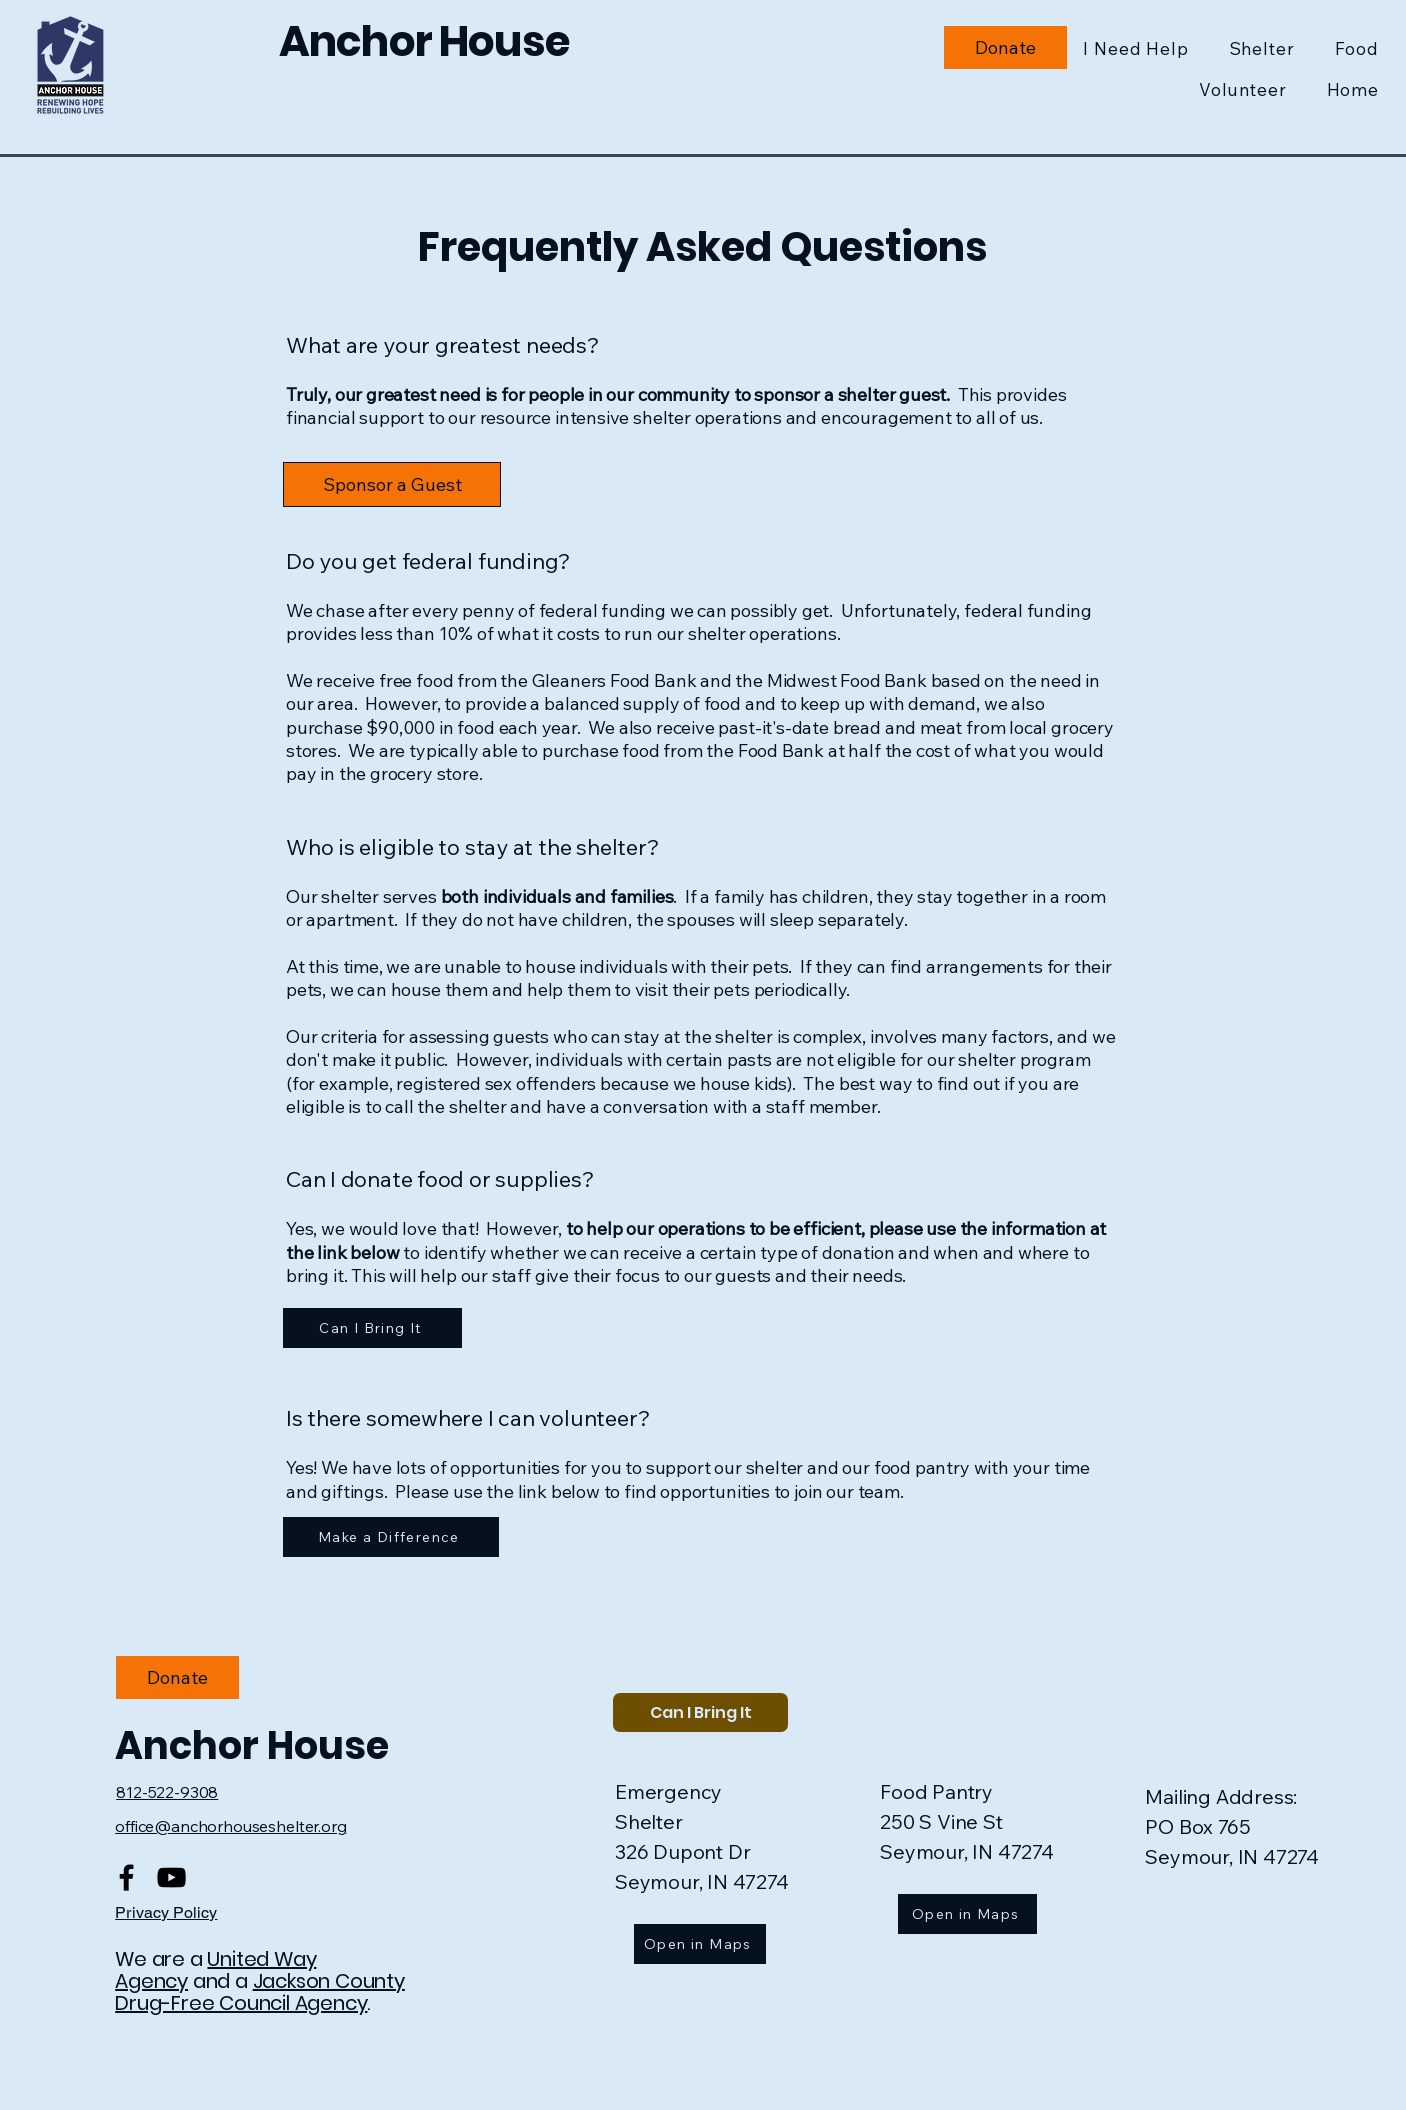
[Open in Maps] (700, 1944)
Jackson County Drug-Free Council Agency (260, 1992)
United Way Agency (215, 1970)
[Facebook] (126, 1877)
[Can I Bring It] (372, 1328)
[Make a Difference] (391, 1537)
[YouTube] (171, 1877)
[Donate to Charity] (1005, 47)
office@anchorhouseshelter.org (230, 1826)
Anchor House (256, 1745)
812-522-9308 (167, 1792)
